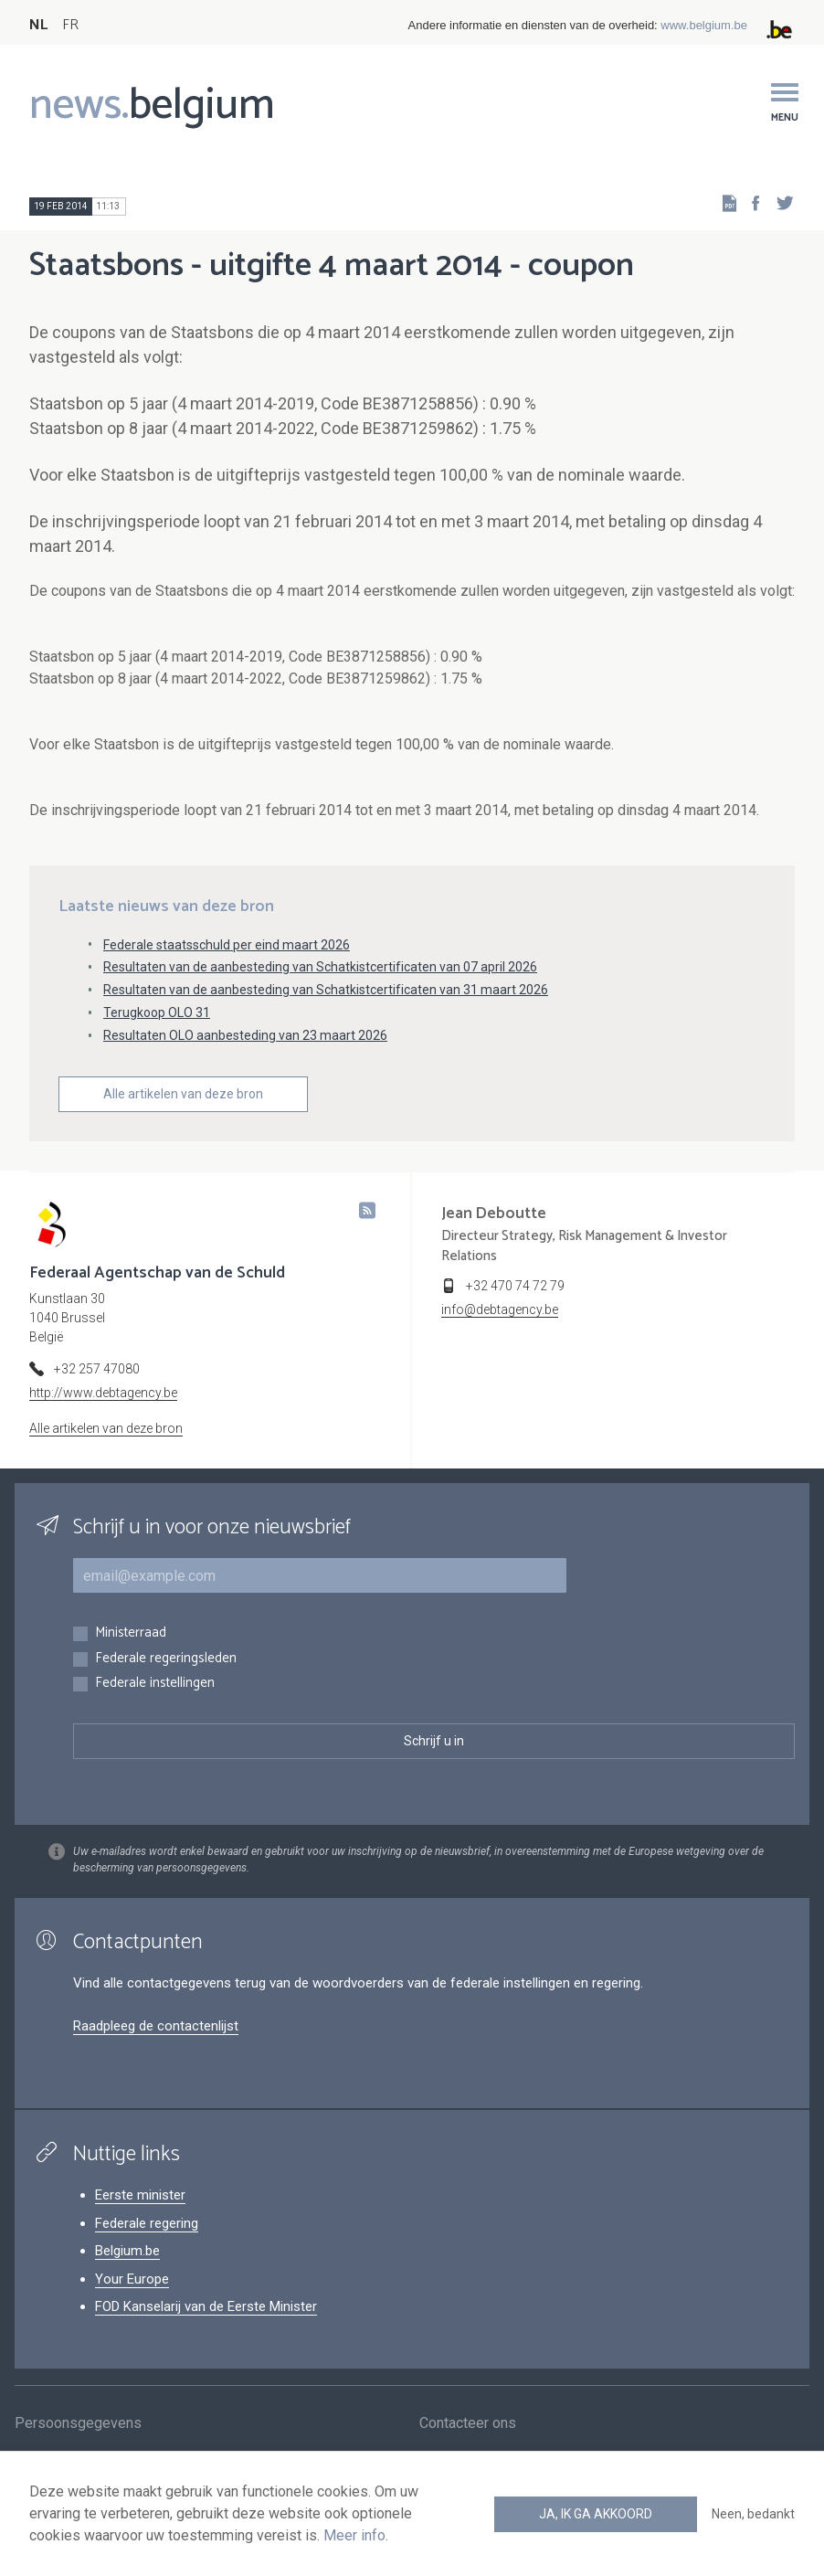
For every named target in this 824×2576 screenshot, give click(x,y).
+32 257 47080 (97, 1369)
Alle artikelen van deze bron (183, 1094)
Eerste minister (140, 2195)
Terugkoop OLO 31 (156, 1012)
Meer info (354, 2535)
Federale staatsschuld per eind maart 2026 (226, 945)
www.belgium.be (703, 25)
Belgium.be (127, 2250)
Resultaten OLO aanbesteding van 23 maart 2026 (245, 1035)
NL (38, 25)
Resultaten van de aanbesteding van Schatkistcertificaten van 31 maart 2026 (325, 989)
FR (70, 25)
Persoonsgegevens (78, 2425)
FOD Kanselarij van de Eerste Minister (206, 2306)
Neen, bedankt (753, 2514)
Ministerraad (130, 1633)
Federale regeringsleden (166, 1659)
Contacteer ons (467, 2425)
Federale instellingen (155, 1683)
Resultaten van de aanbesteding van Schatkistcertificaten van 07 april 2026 (320, 966)
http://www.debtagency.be (103, 1392)
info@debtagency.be (499, 1309)
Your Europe (132, 2279)
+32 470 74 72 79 (515, 1285)
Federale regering (146, 2223)
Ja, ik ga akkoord (595, 2514)
